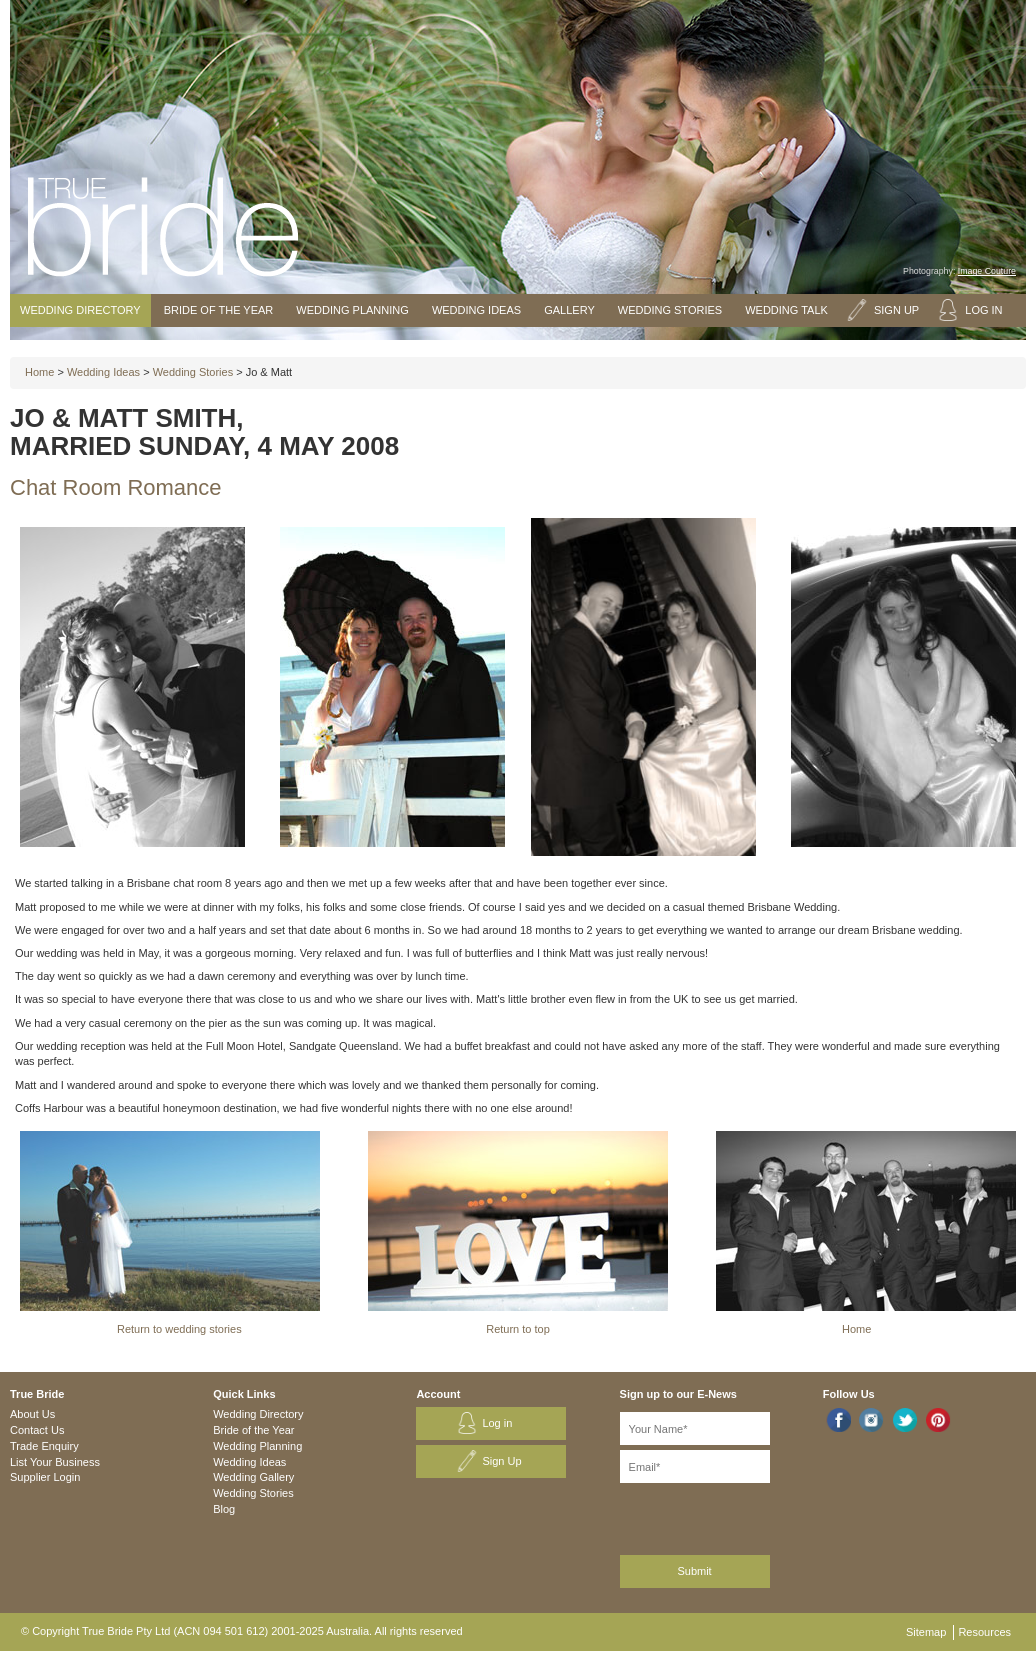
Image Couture (987, 271)
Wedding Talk (786, 310)
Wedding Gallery (253, 1477)
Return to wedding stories (179, 1329)
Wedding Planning (352, 310)
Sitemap (926, 1632)
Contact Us (37, 1430)
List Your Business (55, 1462)
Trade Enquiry (44, 1446)
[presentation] (726, 1515)
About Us (32, 1414)
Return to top (518, 1329)
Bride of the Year (219, 310)
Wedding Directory (80, 310)
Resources (984, 1632)
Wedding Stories (670, 310)
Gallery (569, 310)
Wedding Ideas (476, 310)
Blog (224, 1509)
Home (39, 372)
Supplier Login (45, 1477)
